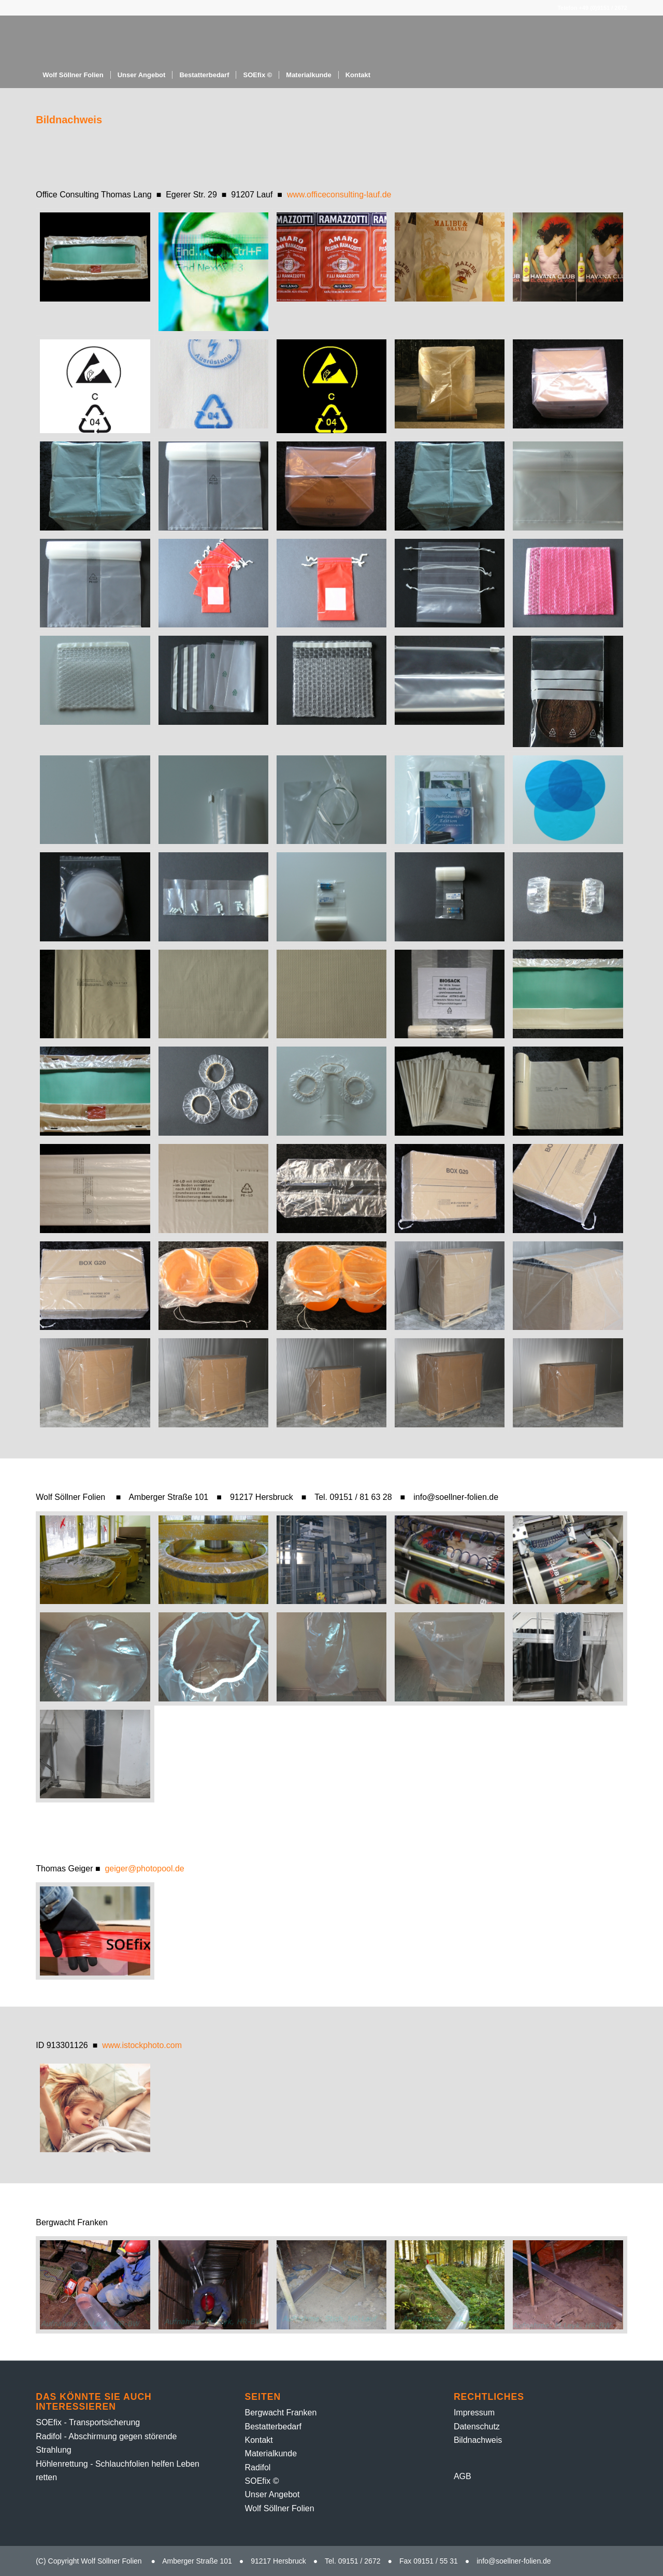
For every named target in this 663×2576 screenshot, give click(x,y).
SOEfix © (262, 2481)
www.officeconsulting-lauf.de (339, 194)
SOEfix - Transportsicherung (88, 2422)
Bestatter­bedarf (273, 2426)
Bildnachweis (478, 2440)
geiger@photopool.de (144, 1868)
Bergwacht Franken (281, 2412)
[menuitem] (73, 75)
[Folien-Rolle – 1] (156, 39)
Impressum (474, 2412)
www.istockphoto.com (142, 2045)
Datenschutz (477, 2426)
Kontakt (259, 2440)
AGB (462, 2476)
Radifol (258, 2467)
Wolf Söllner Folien (279, 2508)
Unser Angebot (272, 2494)
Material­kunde (271, 2453)
